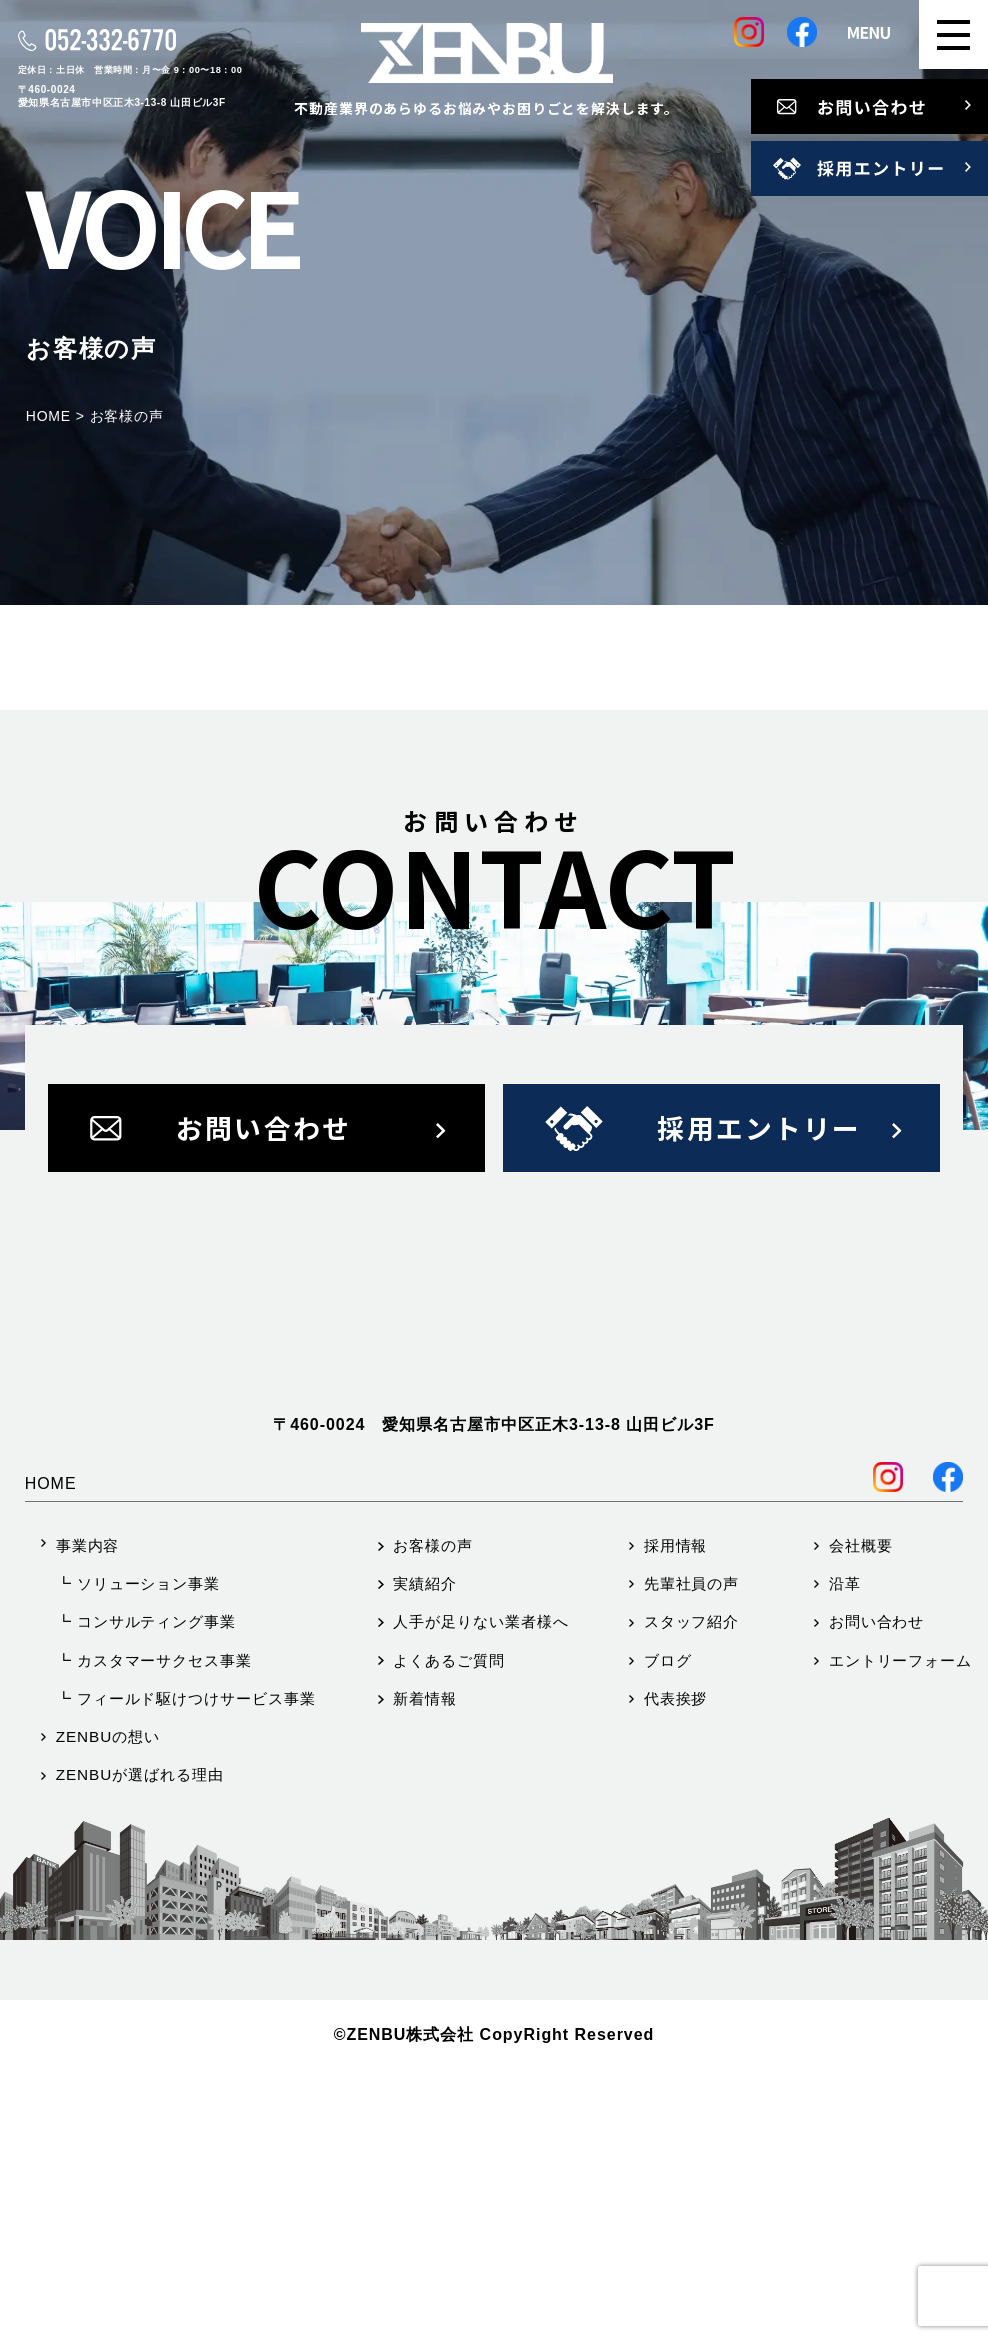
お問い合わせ (877, 1891)
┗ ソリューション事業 (138, 1853)
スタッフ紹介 (692, 1891)
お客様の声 (433, 1815)
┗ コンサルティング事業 (146, 1891)
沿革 (845, 1853)
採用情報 (676, 1815)
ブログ (668, 1930)
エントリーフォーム (900, 1930)
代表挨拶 (676, 1968)
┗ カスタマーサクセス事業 (154, 1930)
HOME (51, 1753)
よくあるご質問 (448, 1930)
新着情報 (425, 1968)
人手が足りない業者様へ (480, 1891)
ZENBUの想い (108, 2006)
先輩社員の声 (692, 1853)
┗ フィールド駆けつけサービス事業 (186, 1968)
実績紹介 (425, 1853)
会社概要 (861, 1815)
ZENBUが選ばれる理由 (140, 2044)
